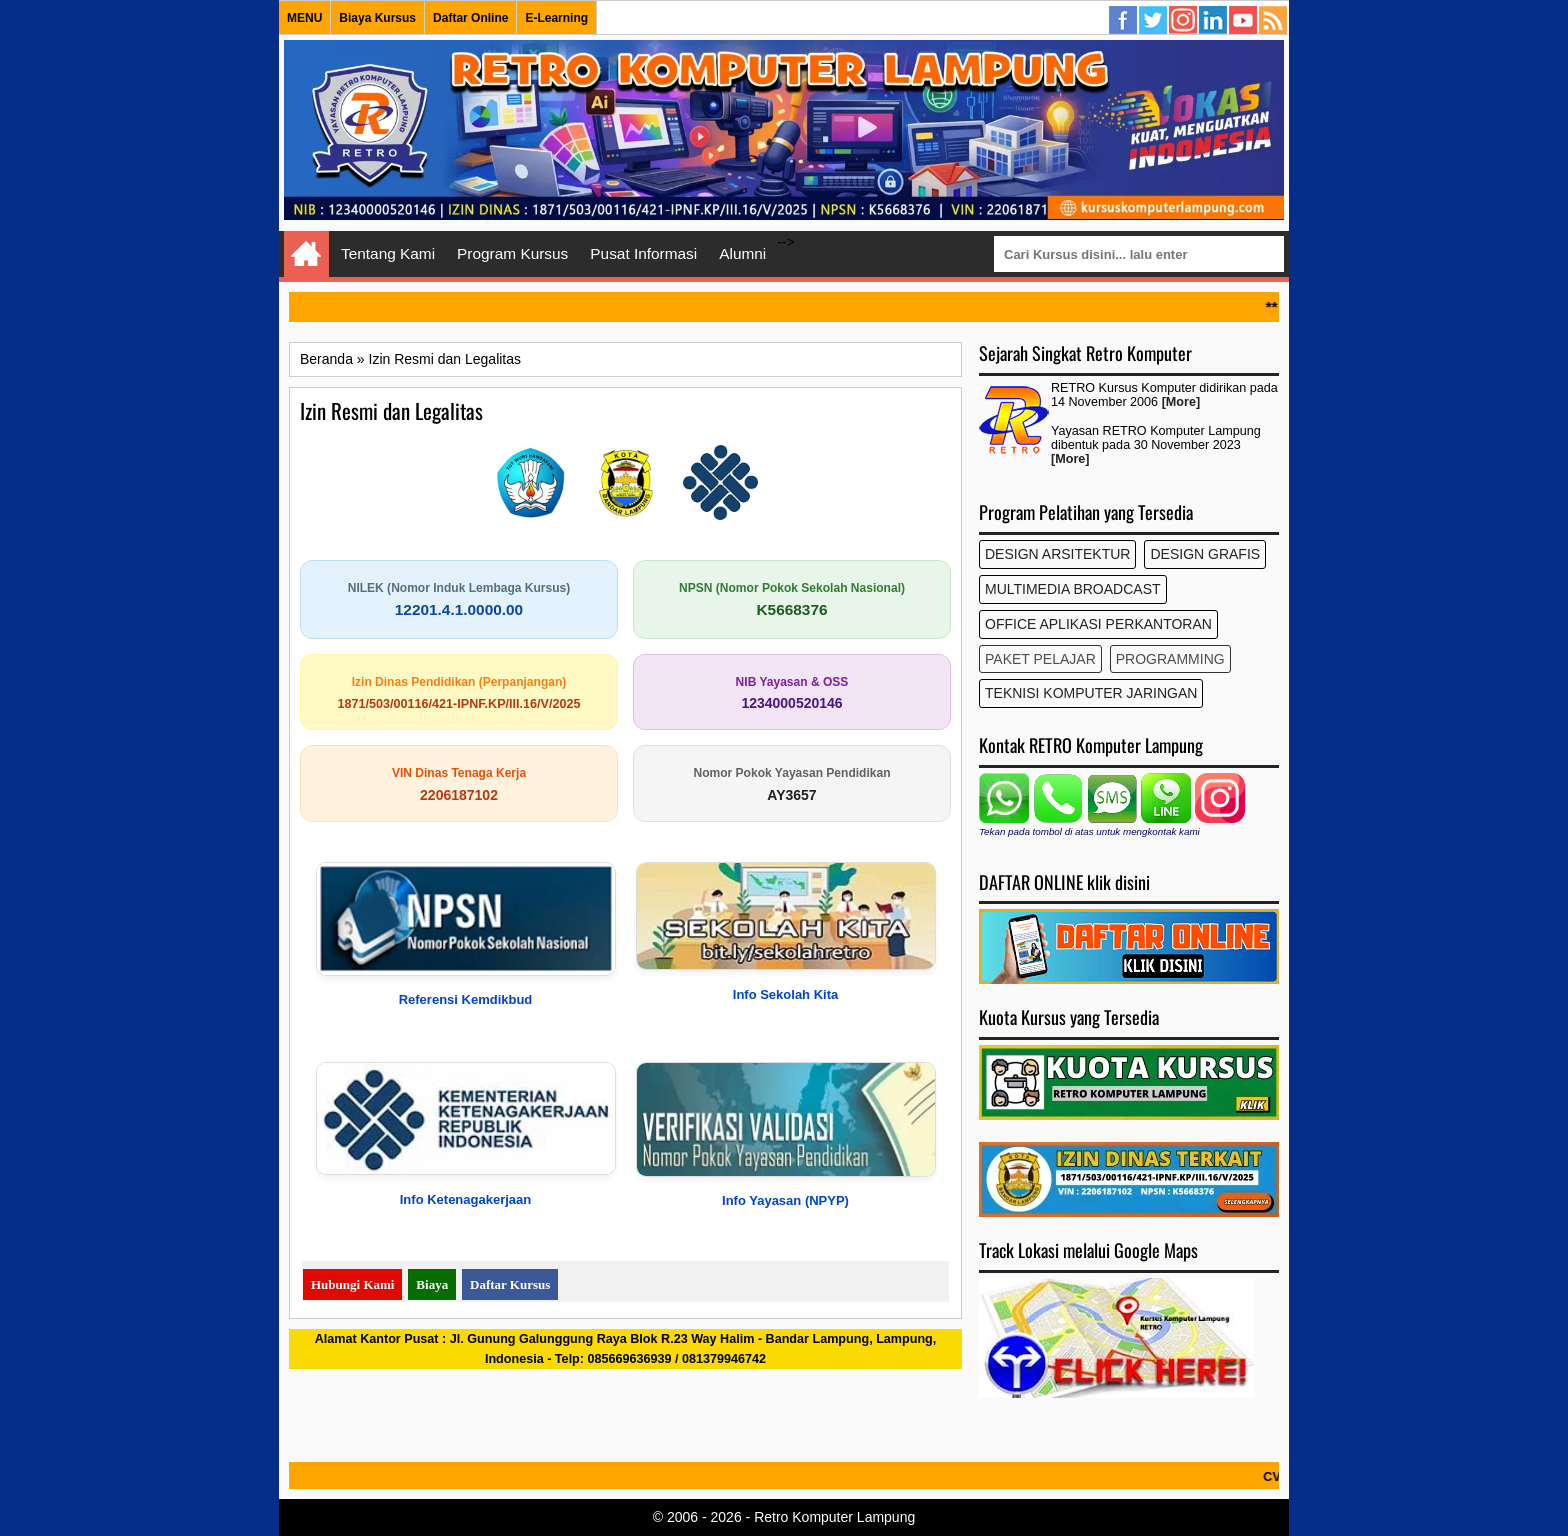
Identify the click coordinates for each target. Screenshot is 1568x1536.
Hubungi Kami (352, 1284)
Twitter (1154, 21)
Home (306, 254)
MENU (304, 18)
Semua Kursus (1274, 21)
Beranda (326, 359)
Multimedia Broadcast (1073, 589)
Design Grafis (1205, 554)
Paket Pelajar (1040, 659)
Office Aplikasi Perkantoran (1098, 624)
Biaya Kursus (377, 18)
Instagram (1184, 21)
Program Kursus (512, 253)
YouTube (1244, 21)
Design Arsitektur (1057, 554)
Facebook (1124, 21)
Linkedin (1214, 21)
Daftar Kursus (510, 1284)
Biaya (432, 1284)
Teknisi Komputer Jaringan (1091, 693)
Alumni (742, 253)
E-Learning (556, 18)
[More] (1181, 402)
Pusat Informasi (643, 253)
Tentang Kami (388, 253)
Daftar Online (470, 18)
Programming (1170, 659)
